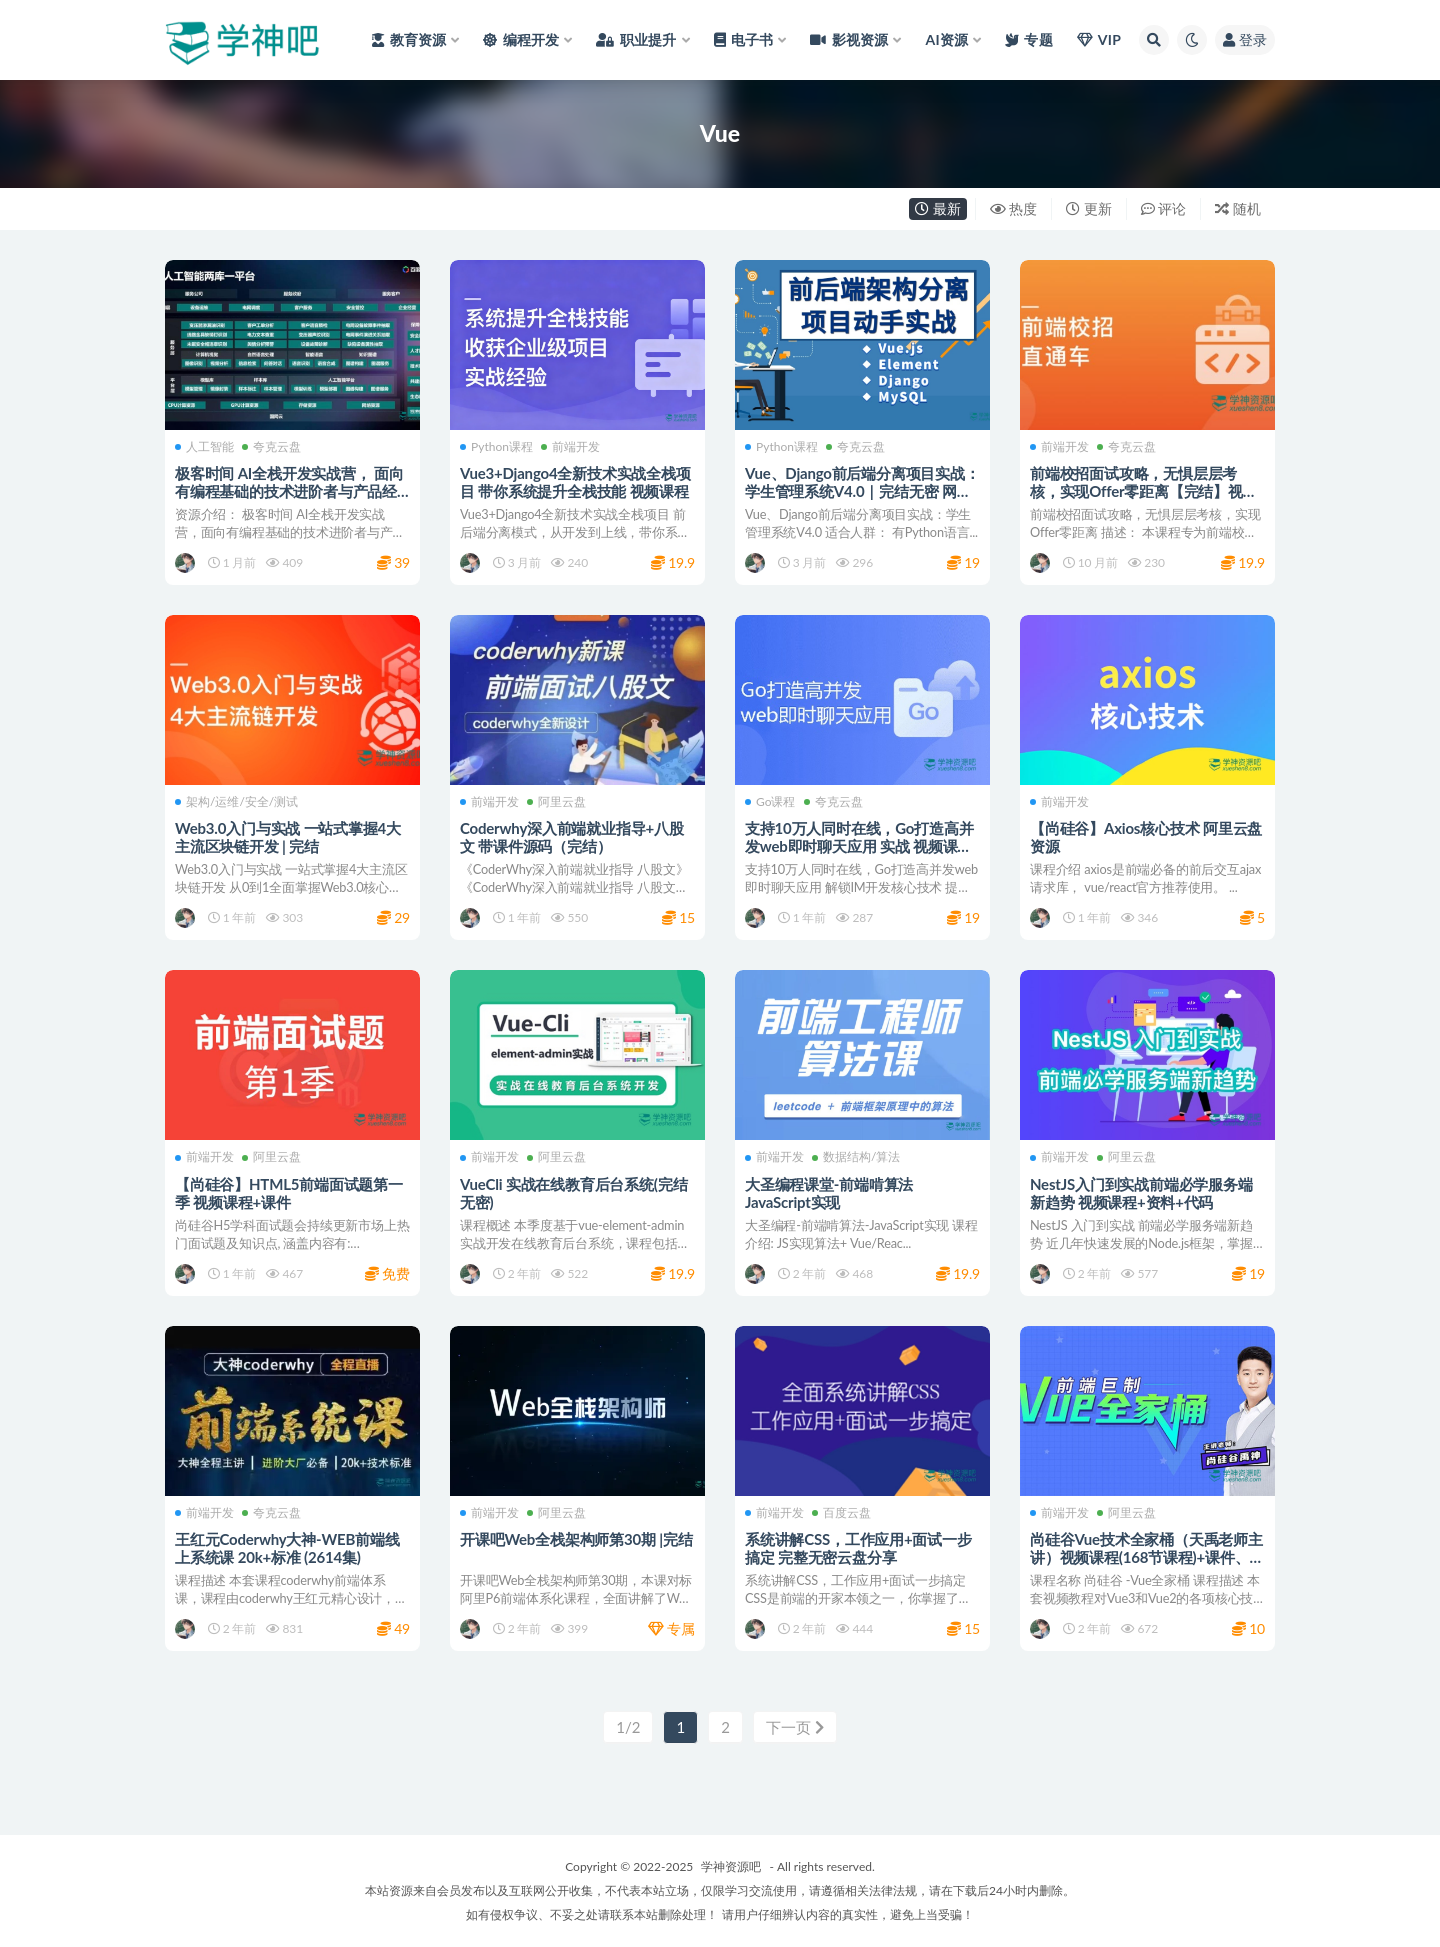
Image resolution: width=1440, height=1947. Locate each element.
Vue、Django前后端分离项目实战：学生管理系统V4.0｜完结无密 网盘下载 (862, 491)
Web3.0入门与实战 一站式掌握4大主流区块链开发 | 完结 (288, 837)
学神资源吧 (731, 1866)
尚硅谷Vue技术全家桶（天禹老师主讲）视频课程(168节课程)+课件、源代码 (1147, 1557)
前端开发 (570, 447)
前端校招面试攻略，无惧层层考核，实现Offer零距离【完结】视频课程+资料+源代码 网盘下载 (1144, 491)
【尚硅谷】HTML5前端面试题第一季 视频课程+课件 (289, 1193)
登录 (1245, 39)
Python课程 (496, 447)
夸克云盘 (271, 447)
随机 (1238, 208)
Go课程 (770, 802)
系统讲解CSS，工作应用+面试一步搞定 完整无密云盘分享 (858, 1548)
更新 (1089, 208)
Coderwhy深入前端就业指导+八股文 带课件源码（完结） (572, 837)
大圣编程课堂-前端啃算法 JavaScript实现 (829, 1193)
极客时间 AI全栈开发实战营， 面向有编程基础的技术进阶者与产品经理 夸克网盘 (289, 491)
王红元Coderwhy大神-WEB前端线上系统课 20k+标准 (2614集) (287, 1548)
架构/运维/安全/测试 (236, 802)
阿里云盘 (556, 802)
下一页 (795, 1727)
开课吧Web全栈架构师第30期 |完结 (576, 1539)
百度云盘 (841, 1513)
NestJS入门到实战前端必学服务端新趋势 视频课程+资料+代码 (1141, 1193)
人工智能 (204, 447)
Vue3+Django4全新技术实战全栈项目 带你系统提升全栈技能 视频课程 (575, 482)
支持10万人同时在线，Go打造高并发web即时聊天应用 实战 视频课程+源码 (859, 846)
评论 (1164, 208)
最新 (938, 208)
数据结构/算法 (856, 1157)
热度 (1014, 208)
